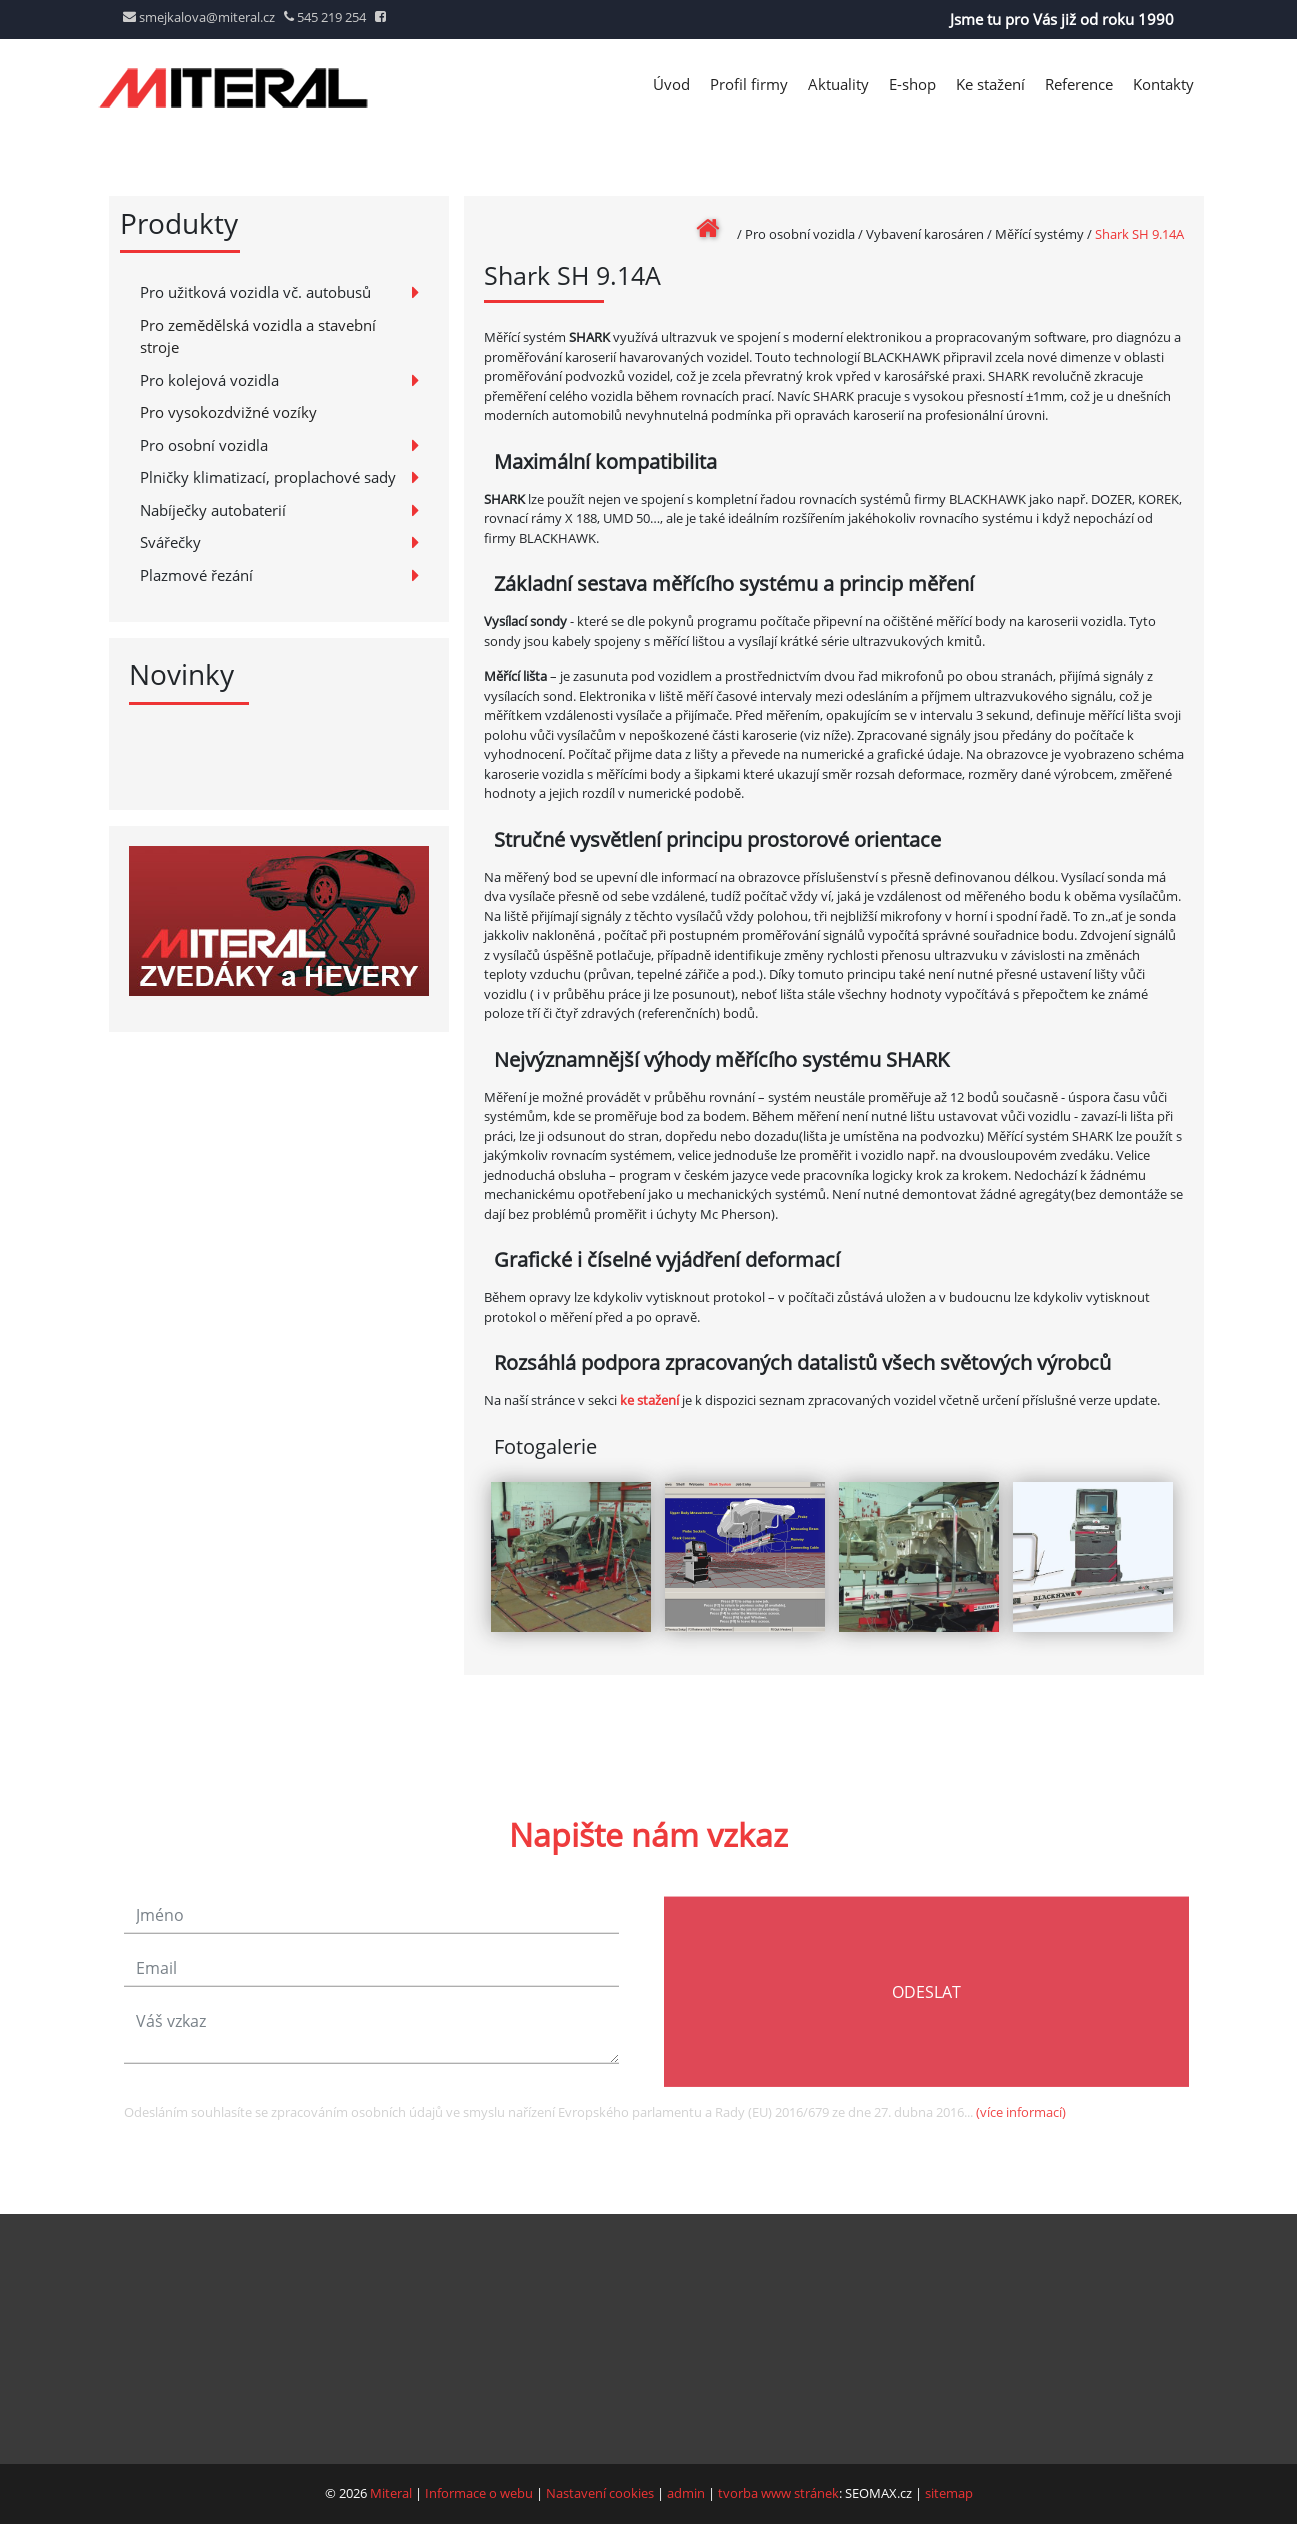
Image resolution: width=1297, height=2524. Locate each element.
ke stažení (649, 1400)
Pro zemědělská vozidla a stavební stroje (258, 336)
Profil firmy (749, 84)
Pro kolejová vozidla (209, 380)
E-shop (912, 84)
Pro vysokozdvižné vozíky (228, 412)
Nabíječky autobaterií (213, 510)
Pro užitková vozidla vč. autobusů (255, 292)
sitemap (949, 2493)
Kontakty (1163, 84)
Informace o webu (479, 2493)
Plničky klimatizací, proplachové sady (268, 477)
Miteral (391, 2493)
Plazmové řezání (196, 575)
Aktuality (838, 84)
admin (686, 2493)
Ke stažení (990, 84)
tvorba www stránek (778, 2493)
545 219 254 (325, 17)
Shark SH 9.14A (1139, 234)
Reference (1079, 84)
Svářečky (170, 542)
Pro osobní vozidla (204, 445)
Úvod (671, 84)
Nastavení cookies (600, 2493)
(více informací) (1021, 2133)
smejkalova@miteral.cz (199, 17)
